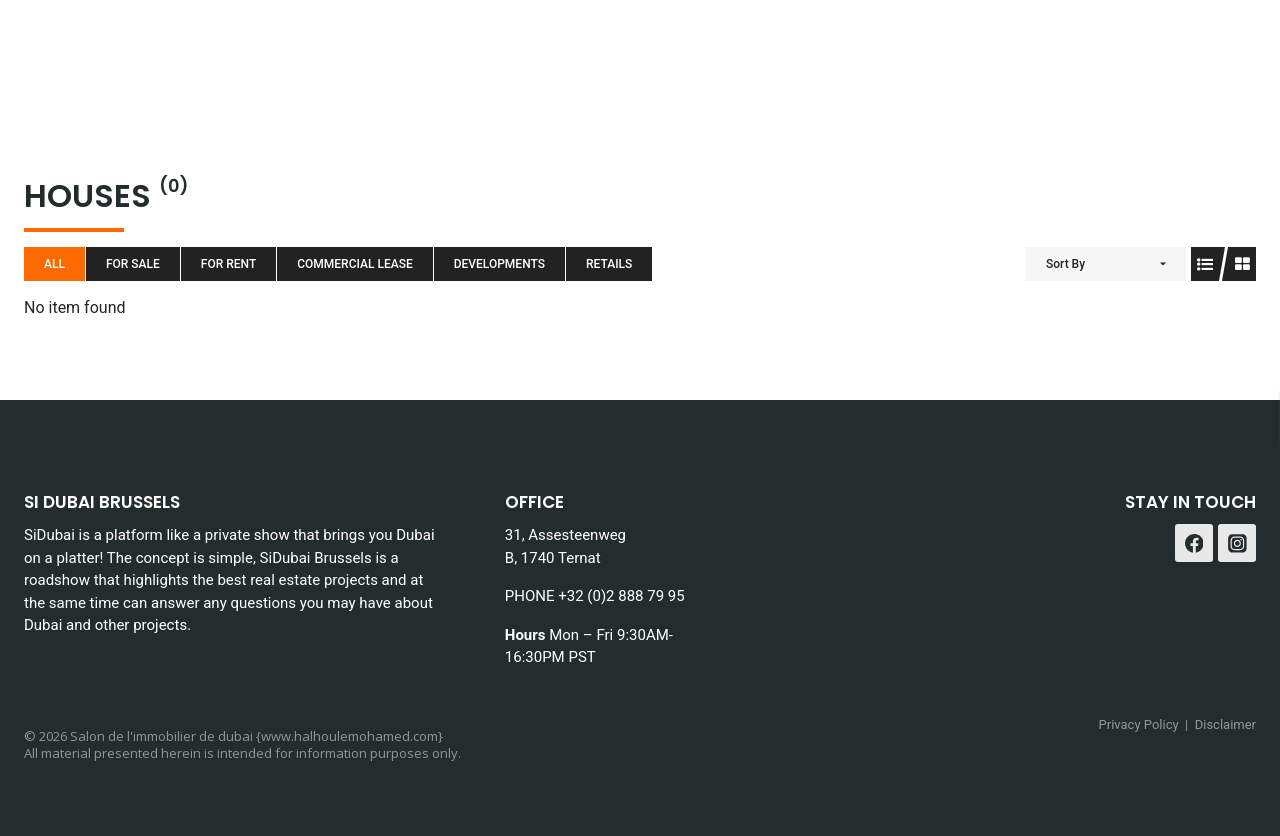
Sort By (1065, 264)
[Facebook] (1183, 50)
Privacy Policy (1139, 724)
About (605, 50)
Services (507, 50)
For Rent (228, 264)
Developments (499, 264)
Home (267, 50)
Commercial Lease (354, 264)
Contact (1083, 50)
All (54, 264)
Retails (609, 264)
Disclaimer (1225, 724)
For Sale (133, 264)
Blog (684, 50)
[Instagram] (1233, 50)
